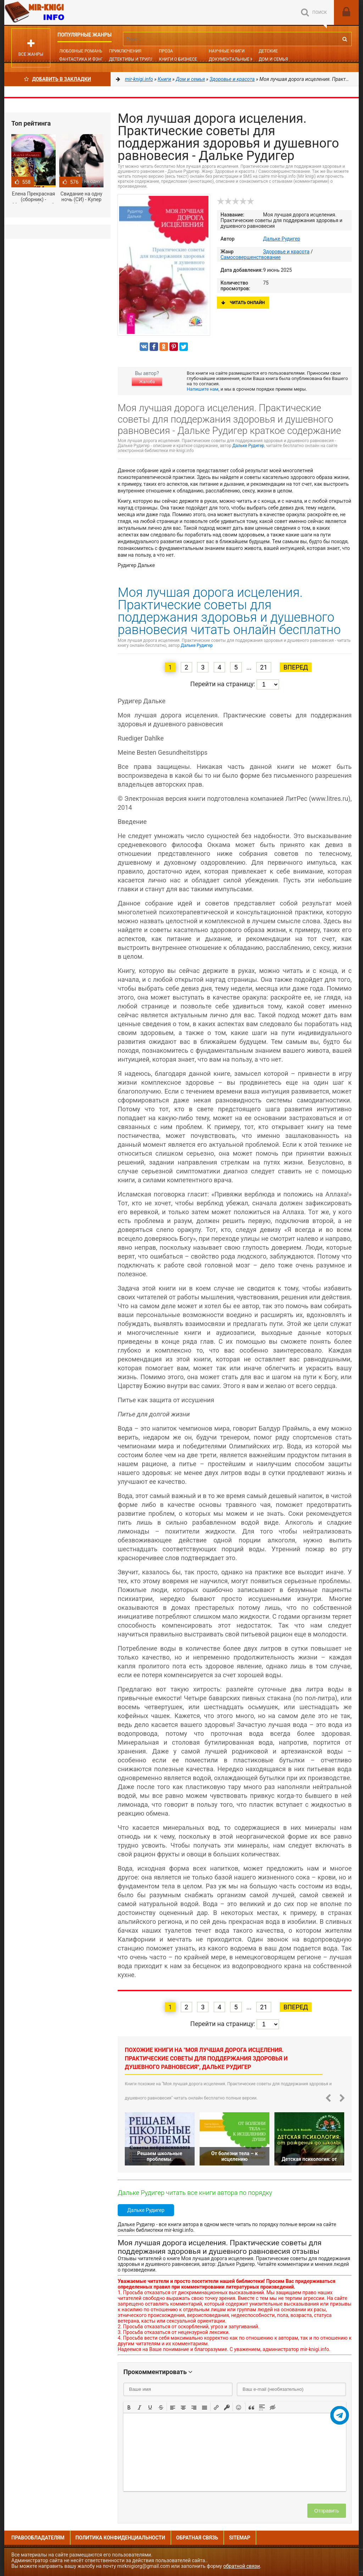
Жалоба (147, 381)
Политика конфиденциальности (120, 2538)
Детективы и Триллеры (136, 59)
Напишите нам (202, 389)
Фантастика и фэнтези (85, 59)
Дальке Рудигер (281, 239)
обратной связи (241, 2566)
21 (263, 667)
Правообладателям (38, 2538)
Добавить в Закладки (57, 79)
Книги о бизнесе (178, 59)
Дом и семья (273, 59)
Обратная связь (197, 2538)
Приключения (125, 51)
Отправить (326, 2511)
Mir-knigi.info (57, 12)
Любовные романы (81, 51)
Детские (268, 51)
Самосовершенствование (250, 257)
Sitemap (239, 2538)
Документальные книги (237, 59)
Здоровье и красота (286, 251)
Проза (166, 51)
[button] (129, 2406)
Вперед (295, 667)
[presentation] (129, 2407)
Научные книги (227, 51)
